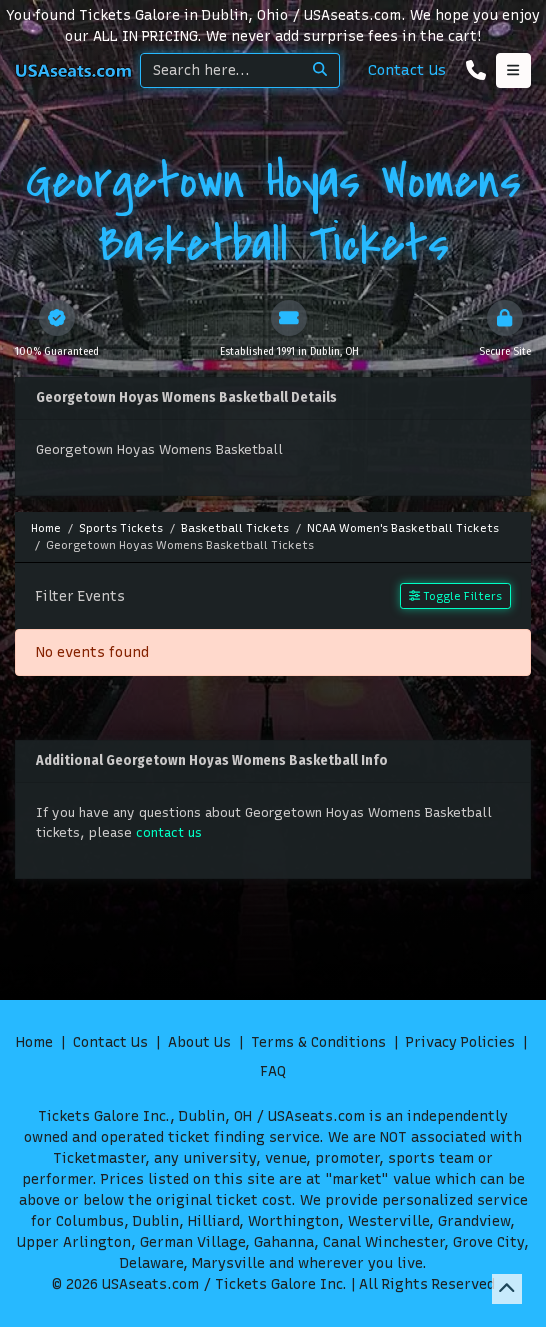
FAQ (273, 1071)
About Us (199, 1042)
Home (34, 1042)
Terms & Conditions (318, 1042)
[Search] (221, 70)
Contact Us (407, 70)
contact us (169, 832)
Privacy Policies (460, 1042)
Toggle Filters (455, 596)
